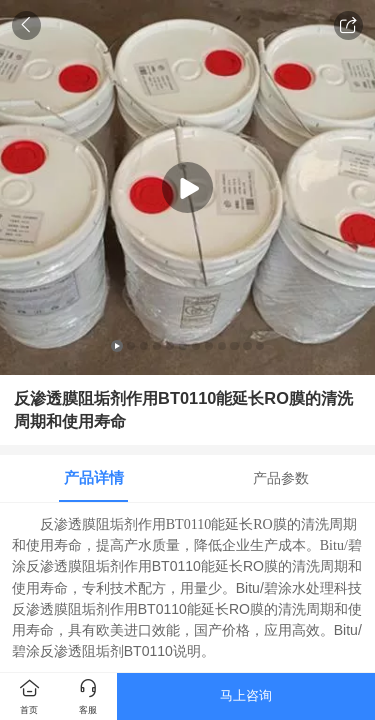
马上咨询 (246, 695)
